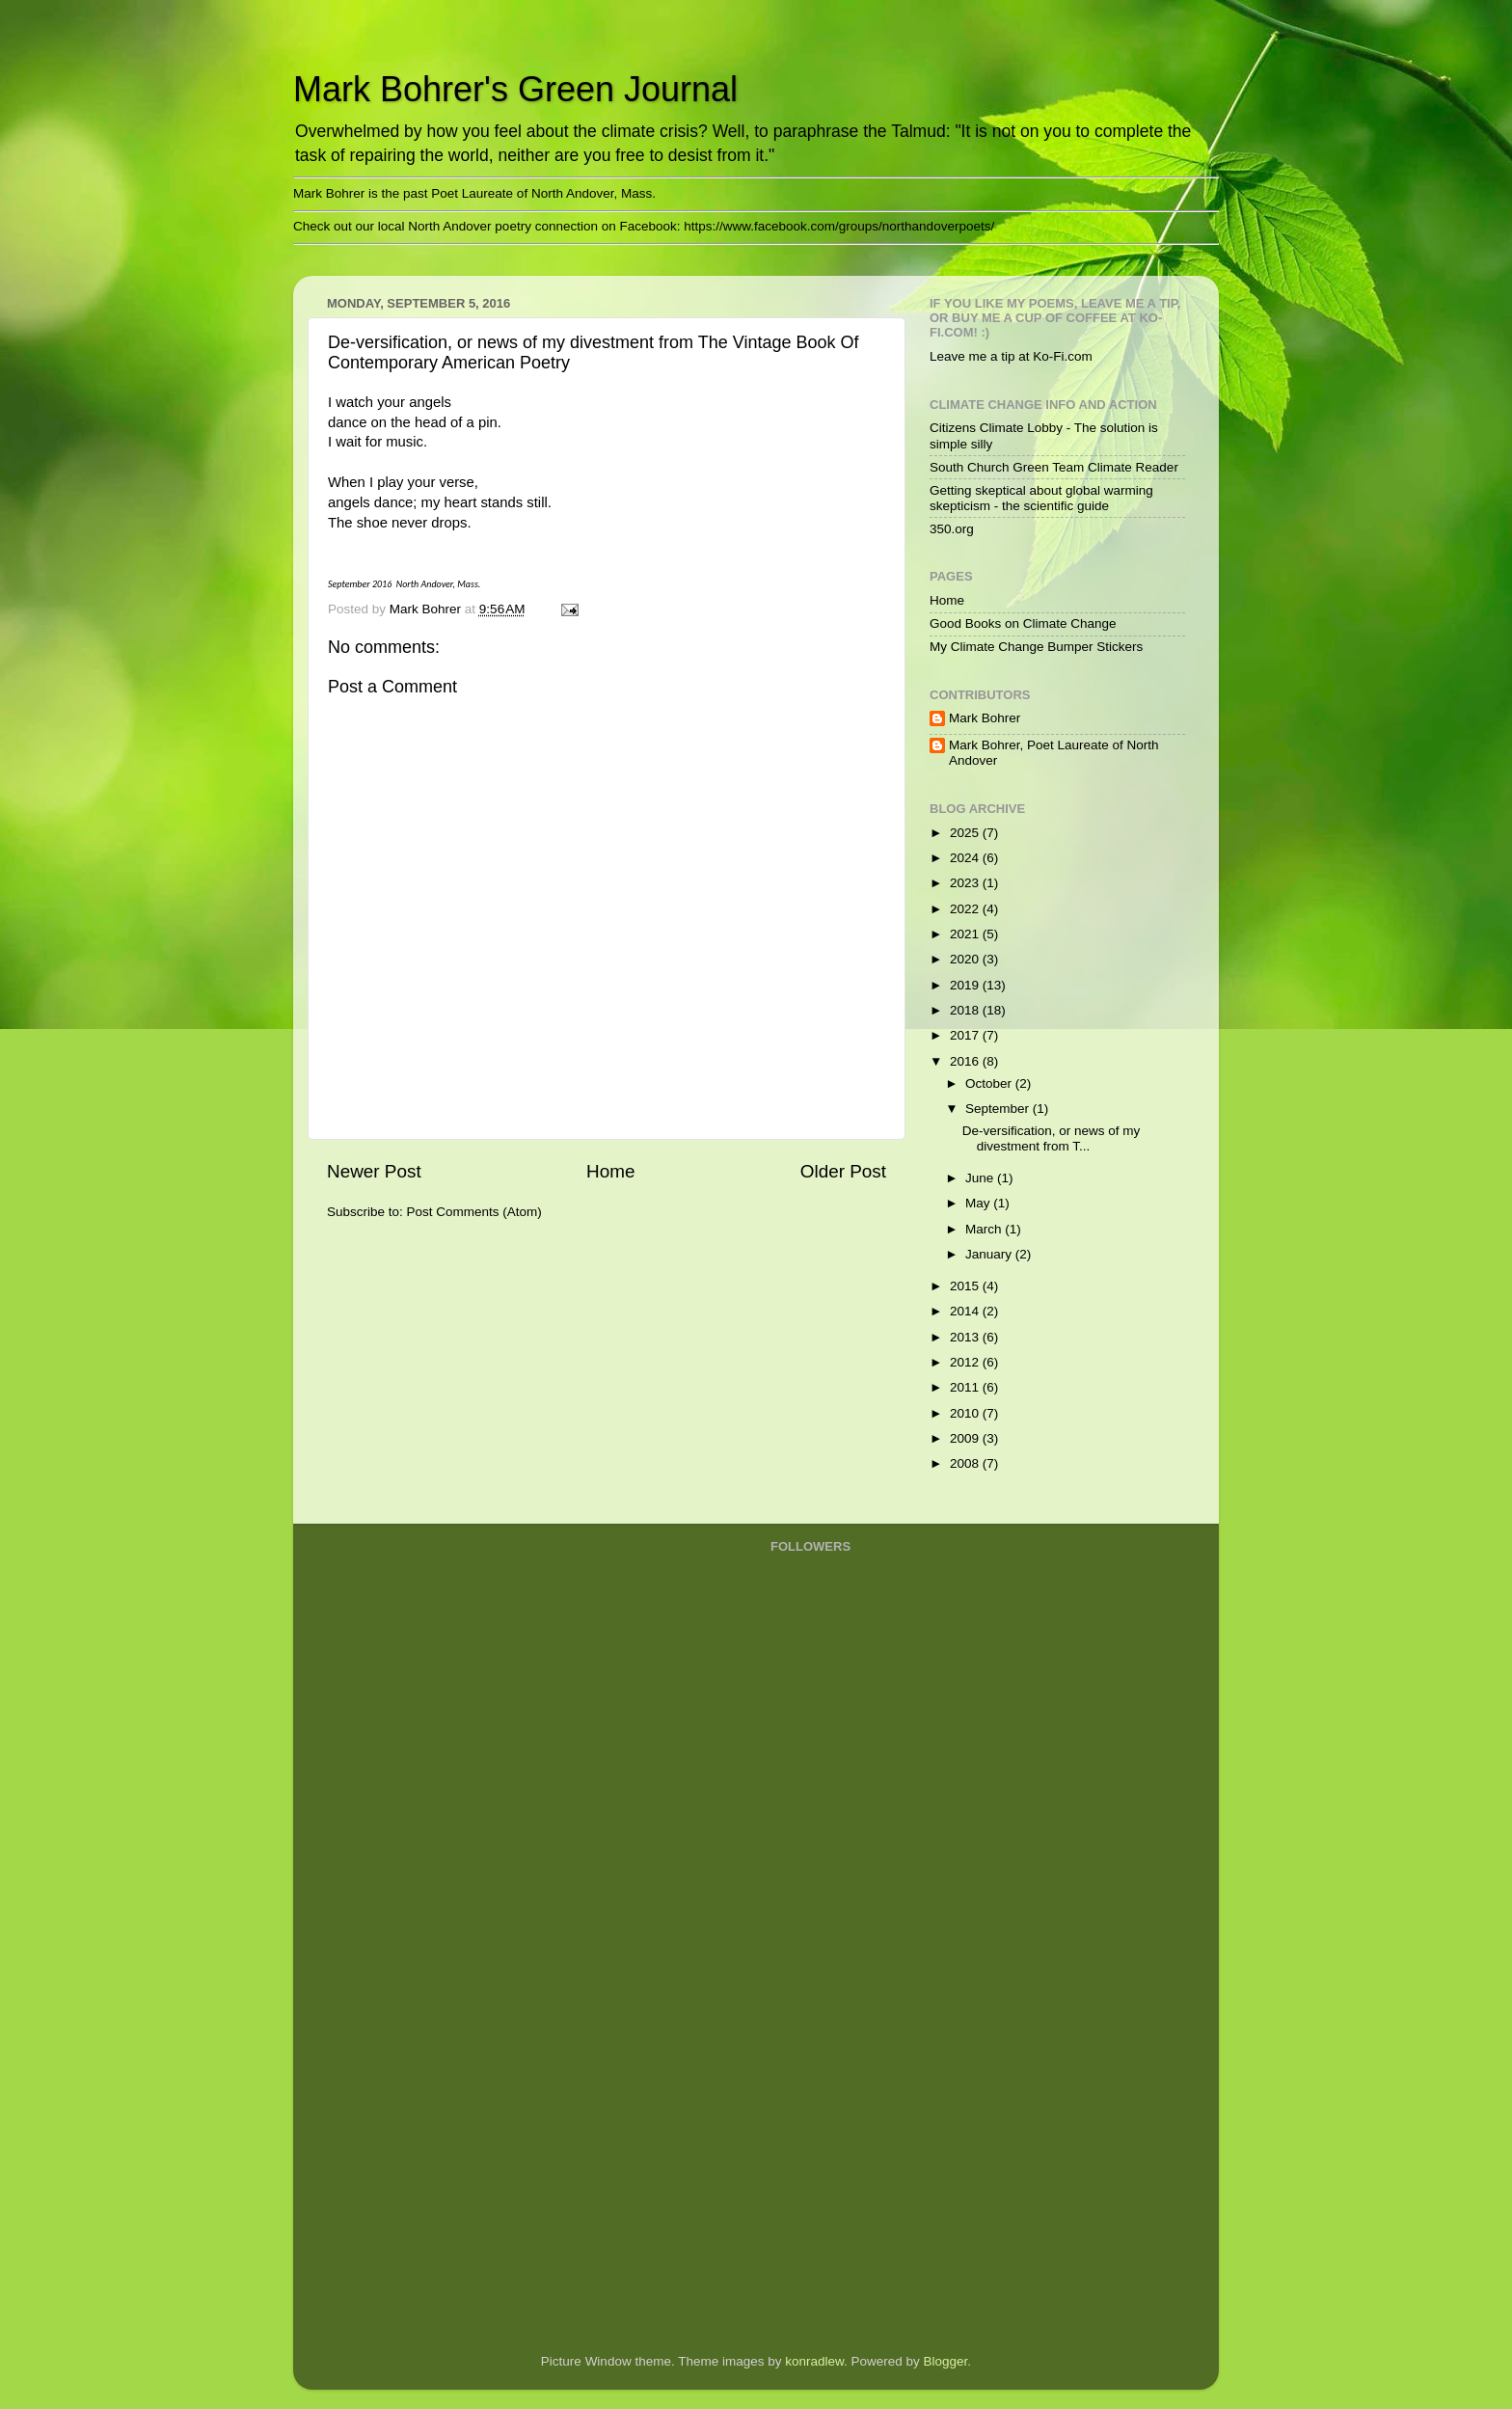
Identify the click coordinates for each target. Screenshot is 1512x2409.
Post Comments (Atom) (474, 1211)
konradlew (814, 2361)
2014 (966, 1311)
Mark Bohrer (984, 718)
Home (610, 1171)
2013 (966, 1337)
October (990, 1083)
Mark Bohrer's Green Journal (515, 89)
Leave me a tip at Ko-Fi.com (1011, 356)
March (985, 1229)
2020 (966, 959)
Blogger (946, 2361)
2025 (966, 833)
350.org (952, 529)
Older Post (843, 1171)
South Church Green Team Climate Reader (1054, 467)
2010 (966, 1413)
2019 (966, 985)
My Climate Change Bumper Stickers (1036, 646)
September (999, 1108)
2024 (966, 858)
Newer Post (374, 1171)
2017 (966, 1035)
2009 (966, 1438)
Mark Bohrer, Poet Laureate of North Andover (1054, 753)
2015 (966, 1286)
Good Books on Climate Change (1023, 623)
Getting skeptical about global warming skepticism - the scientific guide (1041, 498)
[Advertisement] (847, 2029)
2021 (966, 934)
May (979, 1203)
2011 (966, 1387)
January (990, 1254)
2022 (966, 909)
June (981, 1178)
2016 (966, 1061)
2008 (966, 1463)
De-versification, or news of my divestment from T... (1051, 1138)
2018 (966, 1010)
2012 (966, 1362)
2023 (966, 883)
